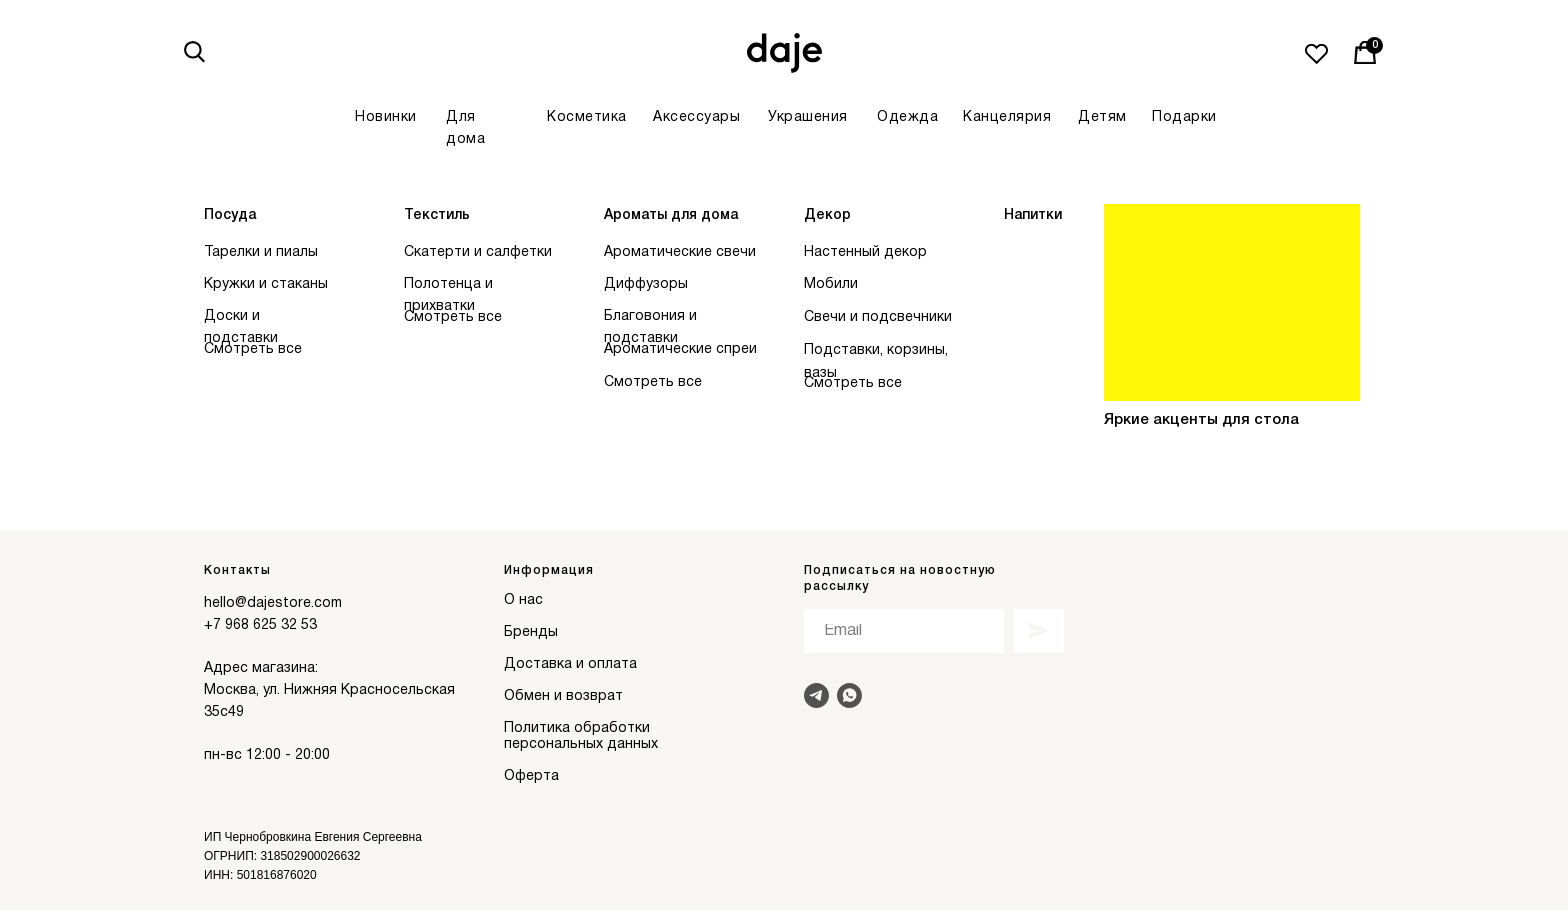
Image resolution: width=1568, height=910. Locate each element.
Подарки (1184, 117)
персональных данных (581, 744)
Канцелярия (1007, 117)
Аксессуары (696, 117)
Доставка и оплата (570, 664)
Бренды (531, 632)
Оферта (531, 776)
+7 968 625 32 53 (260, 625)
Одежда (907, 117)
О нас (523, 600)
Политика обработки (577, 728)
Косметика (587, 117)
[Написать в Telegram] (816, 695)
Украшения (808, 117)
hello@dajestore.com (273, 603)
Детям (1102, 117)
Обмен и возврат (563, 696)
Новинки (386, 117)
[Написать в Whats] (849, 695)
